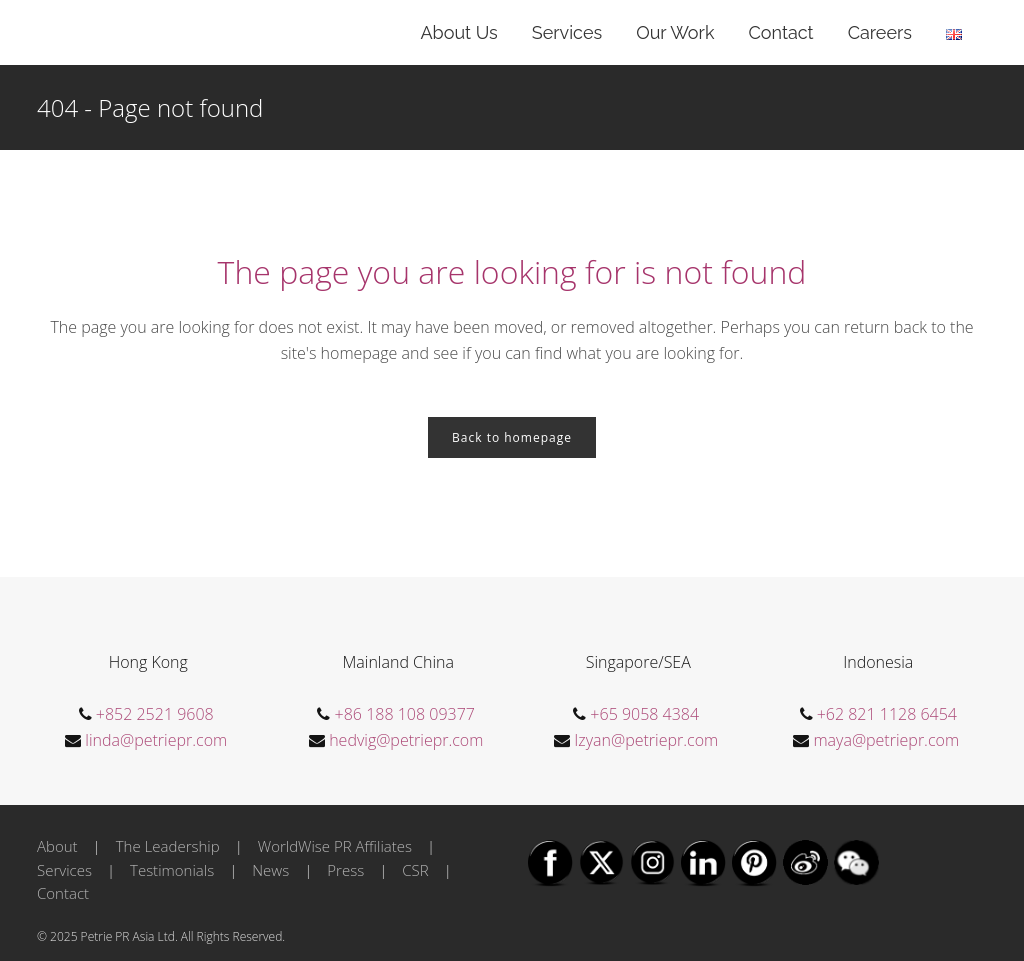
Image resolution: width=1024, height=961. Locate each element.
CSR (415, 870)
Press (345, 870)
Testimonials (172, 870)
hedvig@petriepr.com (406, 740)
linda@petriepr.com (156, 740)
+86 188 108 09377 (405, 714)
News (270, 870)
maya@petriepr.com (886, 740)
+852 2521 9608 (155, 714)
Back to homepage (512, 437)
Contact (63, 893)
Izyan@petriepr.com (646, 740)
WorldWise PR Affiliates (335, 846)
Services (64, 870)
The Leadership (168, 846)
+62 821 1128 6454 (887, 714)
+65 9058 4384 (644, 714)
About (57, 846)
